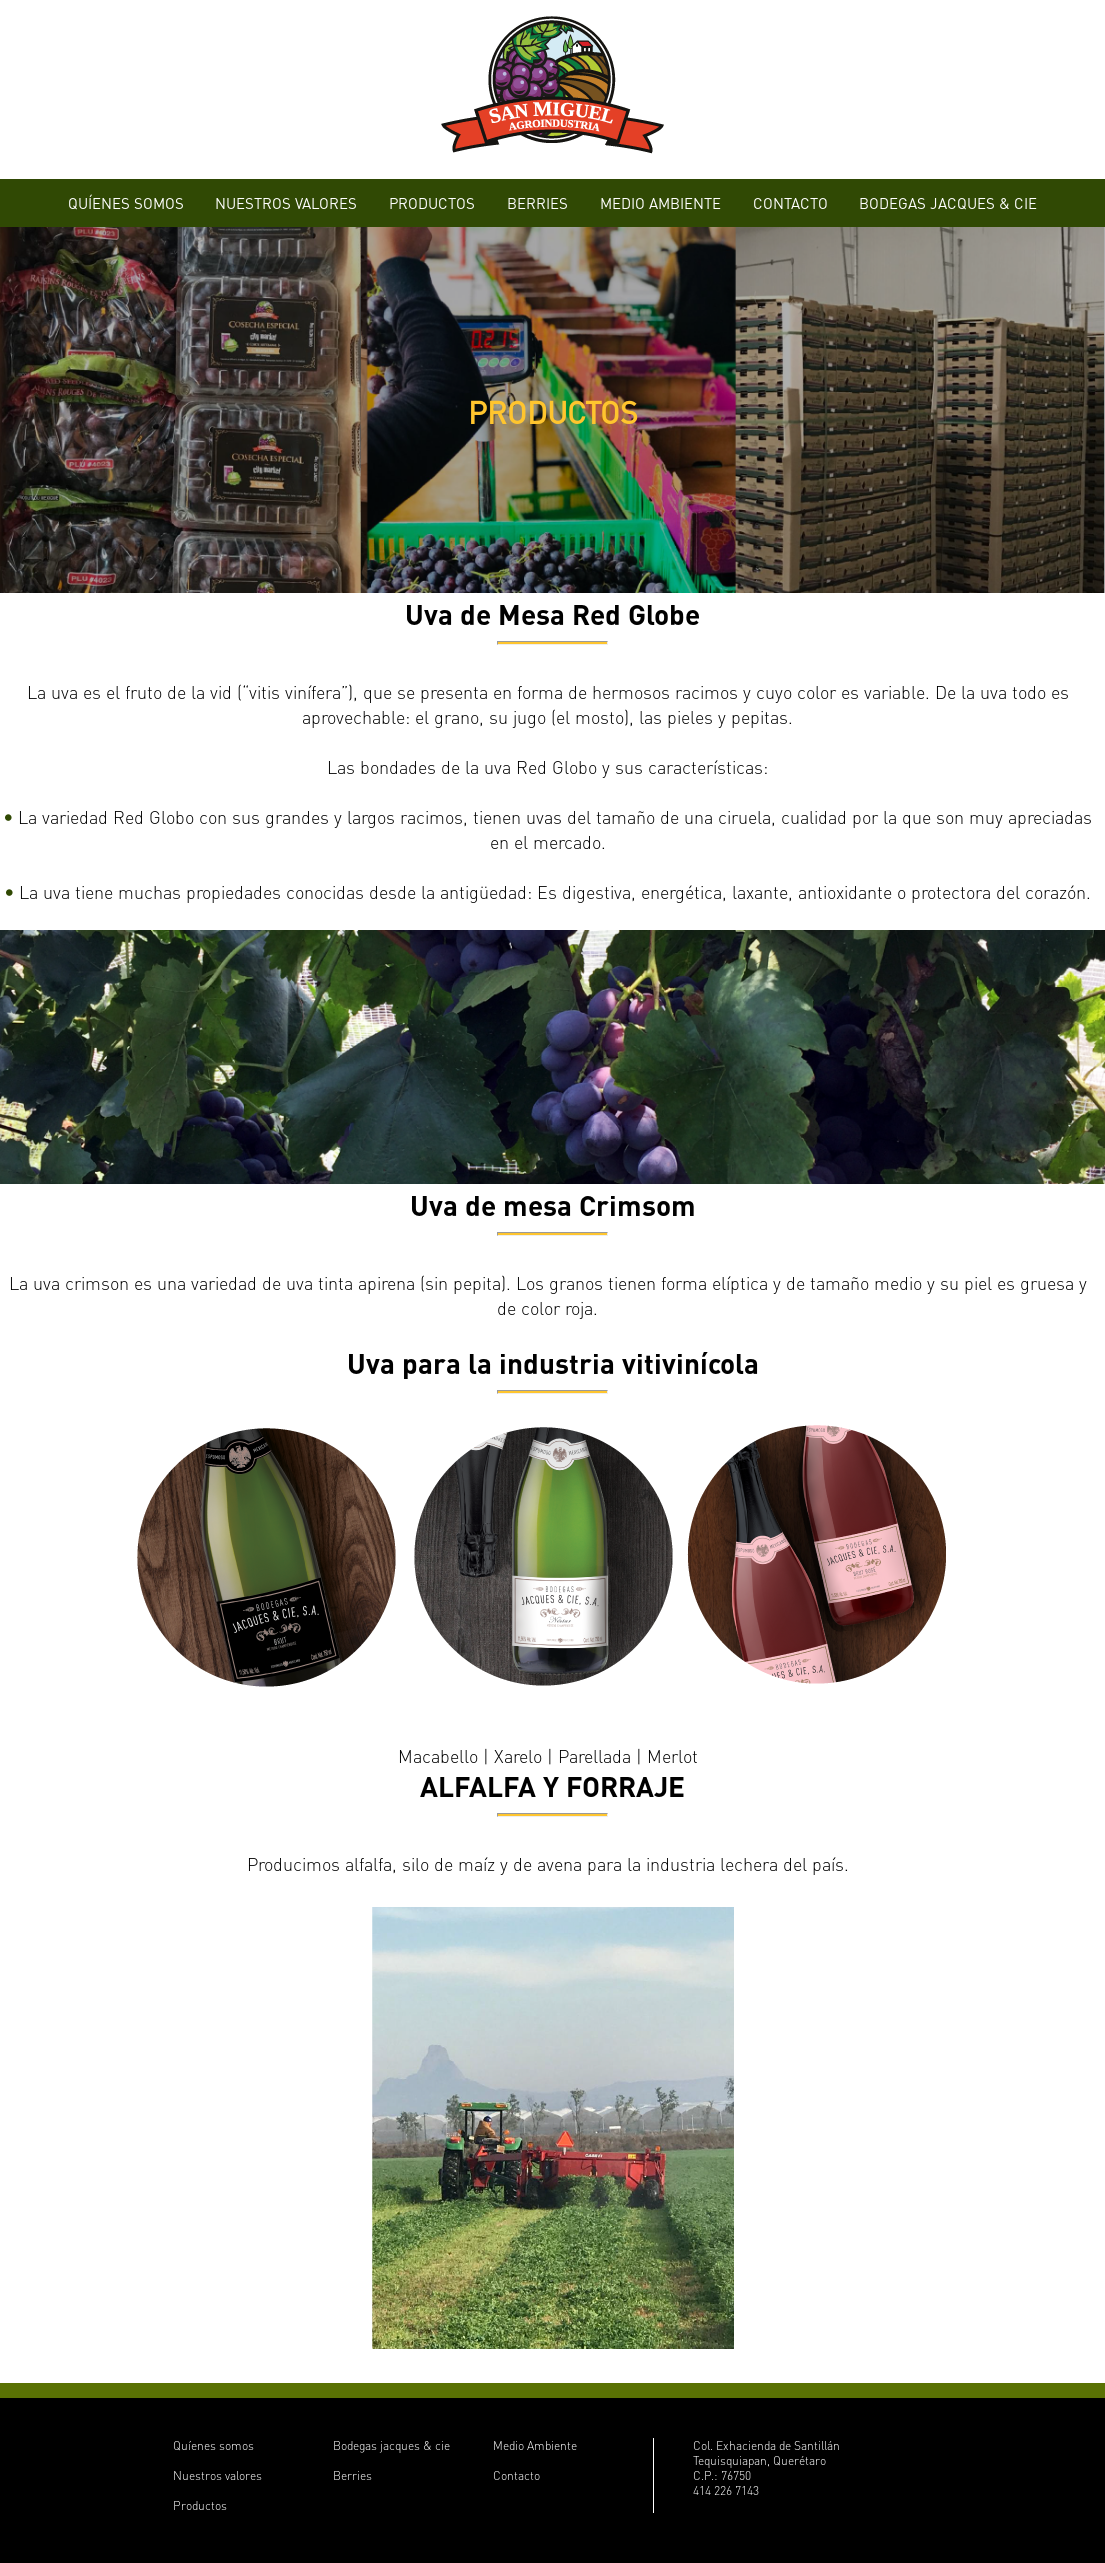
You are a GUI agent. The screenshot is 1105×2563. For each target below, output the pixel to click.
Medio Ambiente (535, 2445)
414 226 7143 (726, 2490)
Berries (352, 2475)
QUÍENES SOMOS (126, 203)
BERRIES (537, 203)
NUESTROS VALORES (286, 203)
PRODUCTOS (432, 203)
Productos (200, 2505)
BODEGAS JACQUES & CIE (948, 203)
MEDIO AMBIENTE (660, 203)
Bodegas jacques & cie (391, 2445)
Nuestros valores (217, 2475)
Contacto (516, 2475)
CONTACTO (790, 203)
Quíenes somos (213, 2445)
